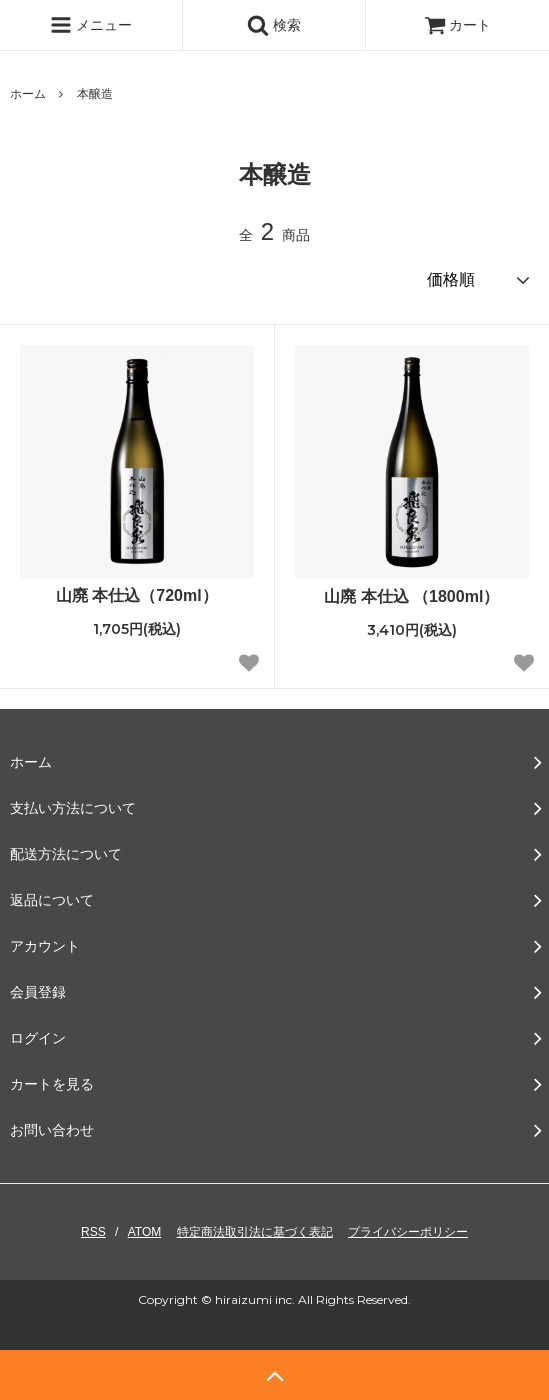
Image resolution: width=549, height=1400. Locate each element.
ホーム (28, 94)
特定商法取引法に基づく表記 (255, 1232)
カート (458, 25)
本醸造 (95, 94)
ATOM (145, 1232)
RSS (93, 1232)
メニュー (91, 25)
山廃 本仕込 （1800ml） (411, 596)
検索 (274, 25)
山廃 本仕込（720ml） (137, 595)
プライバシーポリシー (408, 1232)
